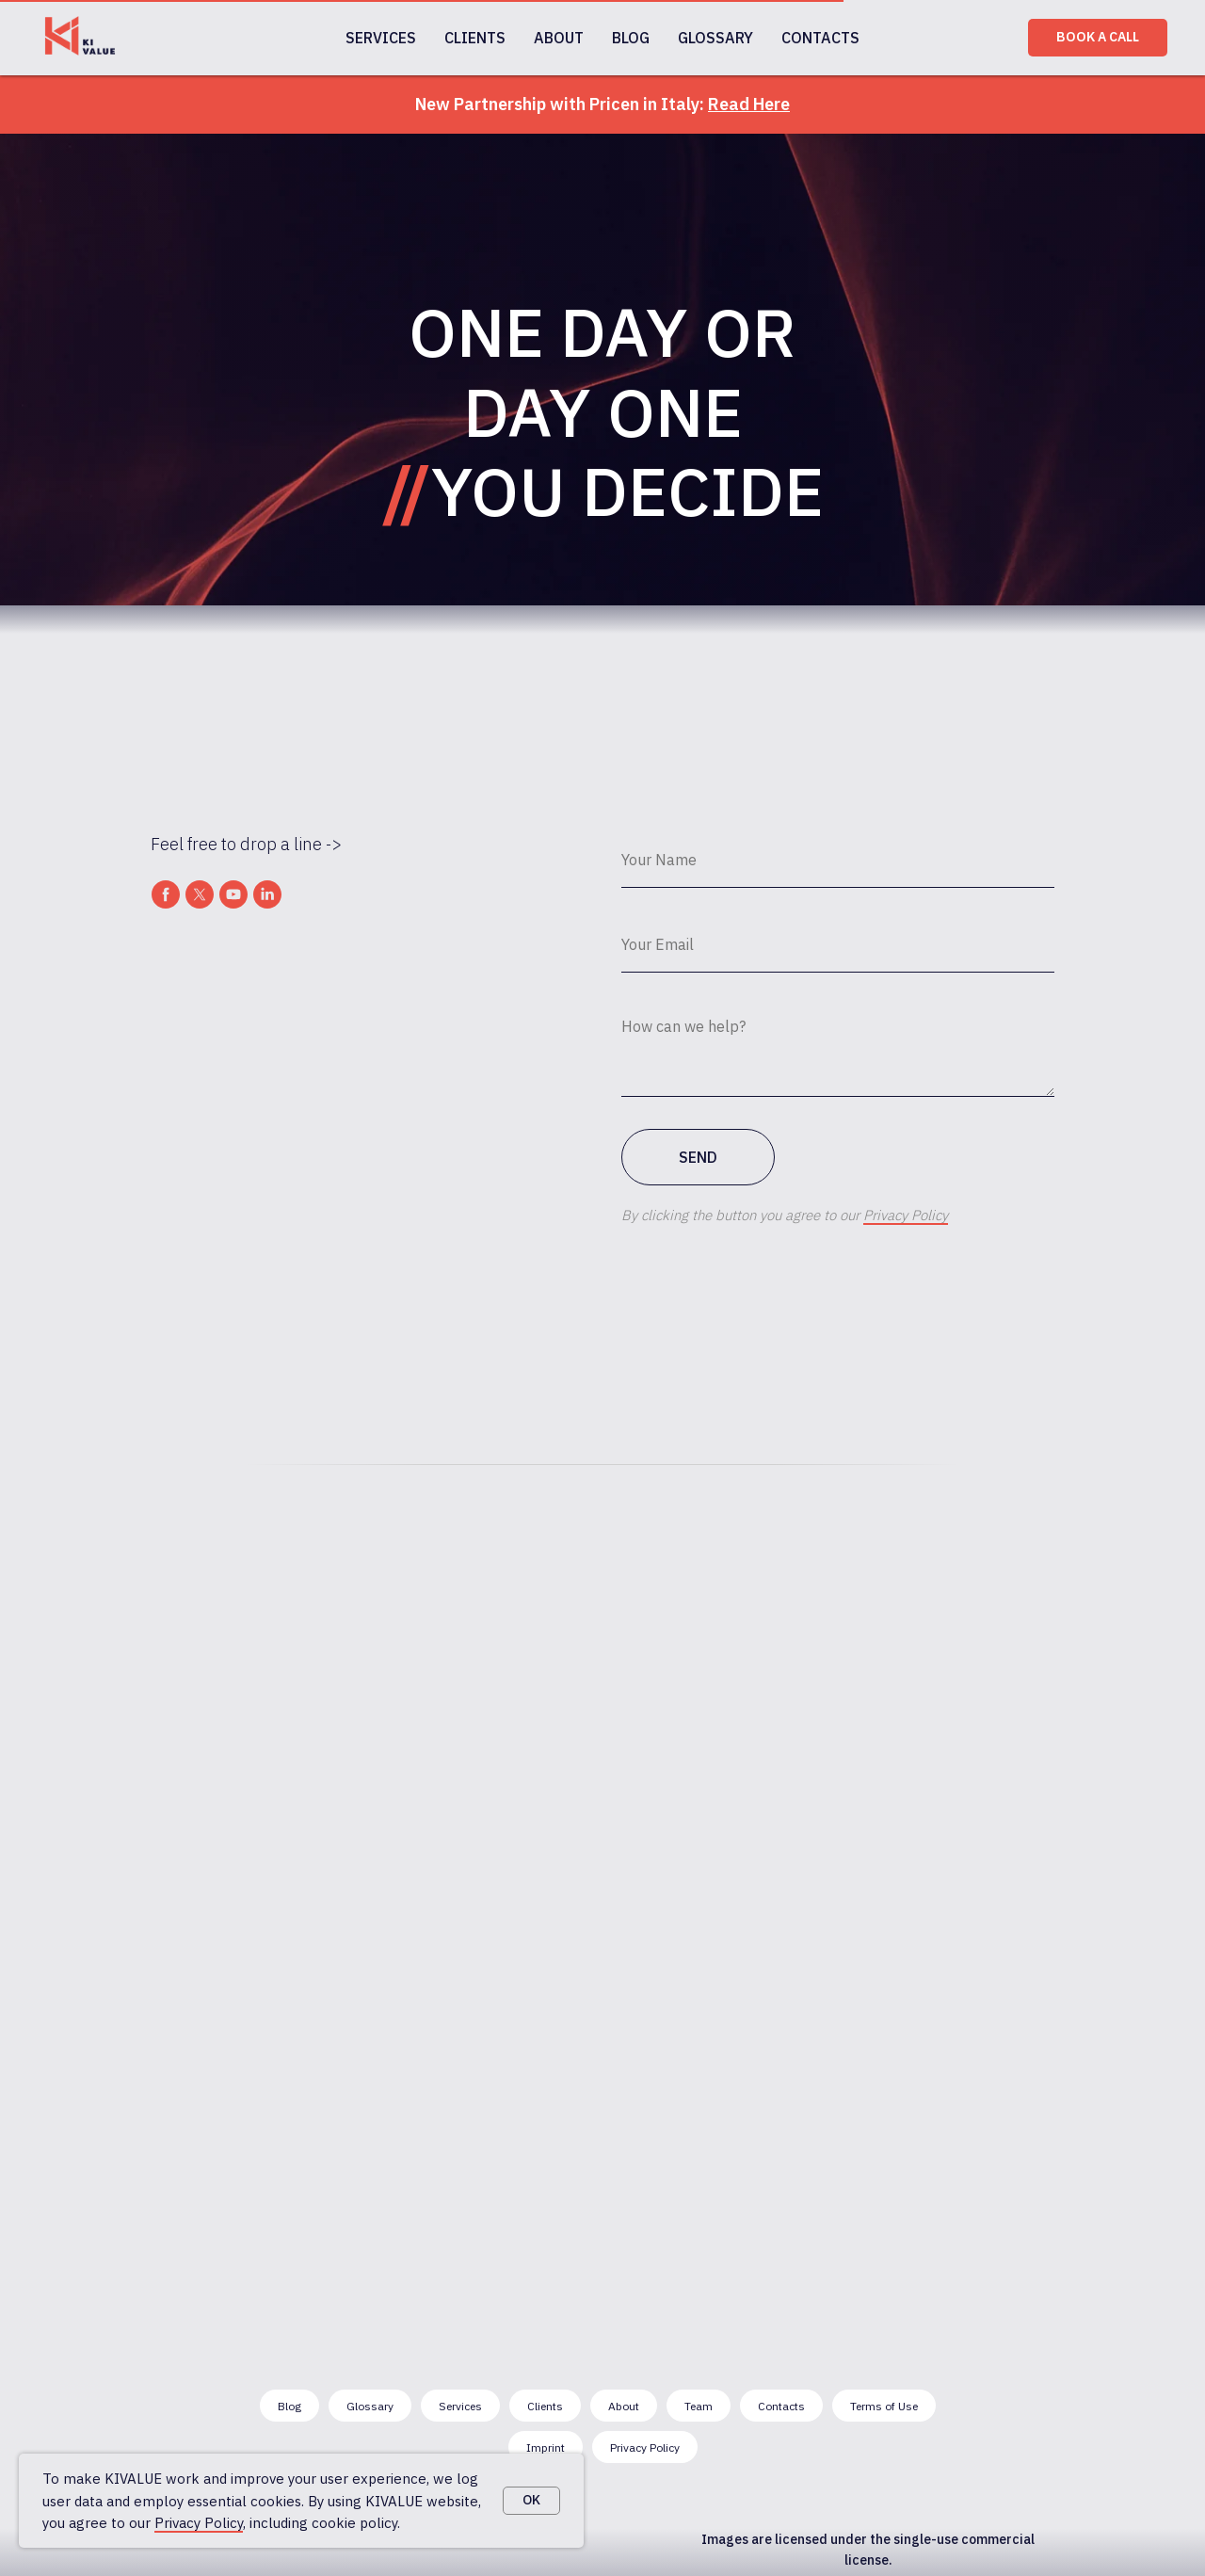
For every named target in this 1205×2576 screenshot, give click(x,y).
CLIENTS (475, 37)
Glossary (370, 2406)
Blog (289, 2406)
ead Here (754, 104)
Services (460, 2406)
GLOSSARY (715, 37)
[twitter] (199, 894)
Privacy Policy (198, 2523)
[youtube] (233, 894)
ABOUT (559, 37)
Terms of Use (884, 2406)
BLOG (631, 37)
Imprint (545, 2447)
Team (698, 2406)
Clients (545, 2406)
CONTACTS (820, 37)
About (623, 2406)
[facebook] (166, 894)
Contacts (781, 2406)
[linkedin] (267, 894)
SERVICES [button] (380, 37)
